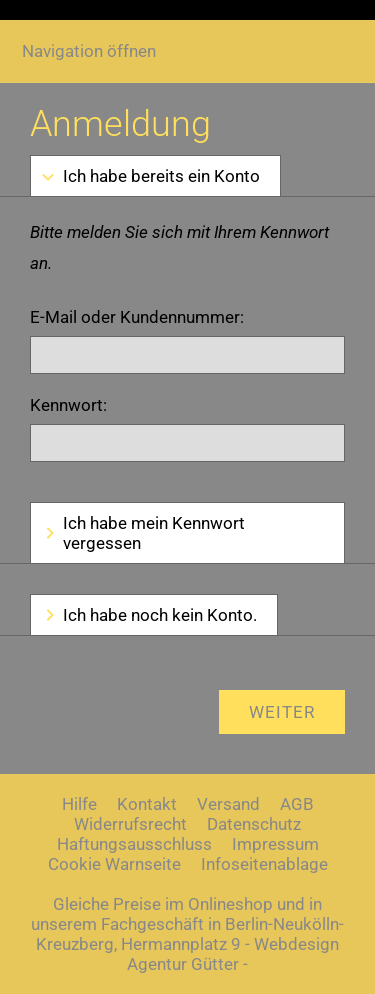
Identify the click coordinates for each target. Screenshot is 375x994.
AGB (297, 804)
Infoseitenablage (264, 864)
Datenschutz (254, 824)
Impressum (275, 844)
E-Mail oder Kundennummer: (137, 317)
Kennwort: (68, 405)
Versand (228, 804)
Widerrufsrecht (130, 824)
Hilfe (79, 804)
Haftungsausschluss (134, 844)
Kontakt (147, 804)
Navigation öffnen (89, 51)
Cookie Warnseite (114, 864)
